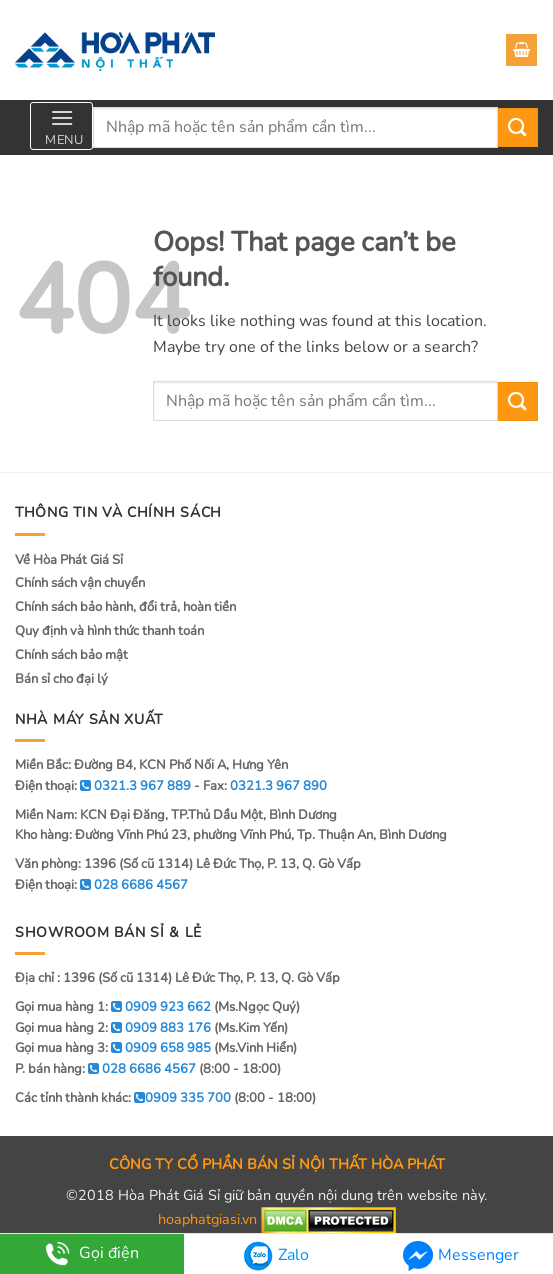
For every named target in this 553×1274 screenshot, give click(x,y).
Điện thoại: (101, 885)
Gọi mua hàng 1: (113, 1007)
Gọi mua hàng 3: (113, 1048)
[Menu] (61, 126)
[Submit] (518, 127)
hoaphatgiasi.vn (207, 1220)
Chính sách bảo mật (71, 655)
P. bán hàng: (105, 1069)
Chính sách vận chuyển (80, 583)
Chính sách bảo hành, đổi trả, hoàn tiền (125, 607)
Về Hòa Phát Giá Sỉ (69, 560)
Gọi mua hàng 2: (113, 1028)
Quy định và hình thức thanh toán (109, 631)
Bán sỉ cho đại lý (61, 679)
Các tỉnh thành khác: (123, 1098)
